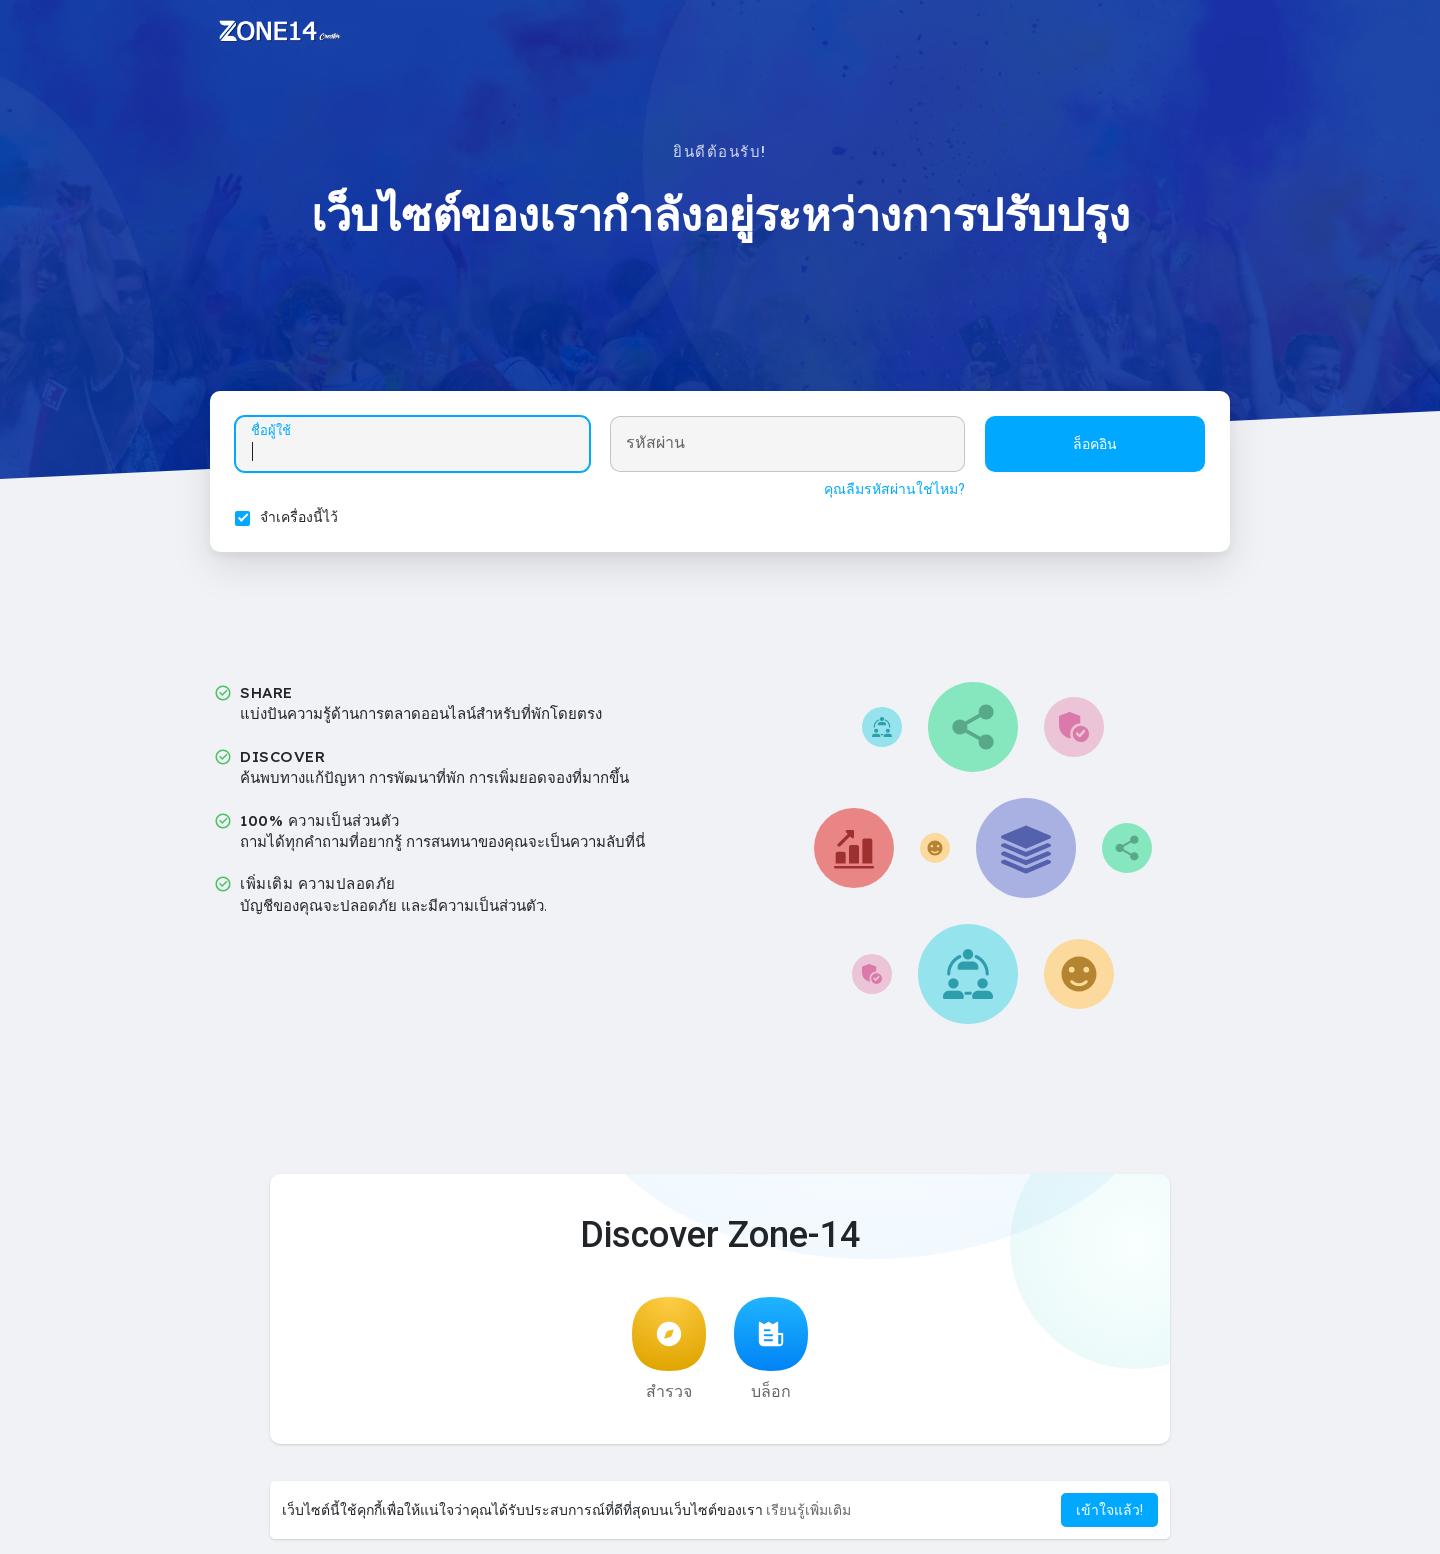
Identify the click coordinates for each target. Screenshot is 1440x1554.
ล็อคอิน (1095, 444)
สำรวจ (669, 1349)
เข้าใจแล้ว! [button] (1109, 1510)
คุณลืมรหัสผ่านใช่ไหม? (894, 489)
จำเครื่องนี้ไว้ (299, 517)
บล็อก (771, 1349)
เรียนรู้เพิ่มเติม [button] (808, 1510)
